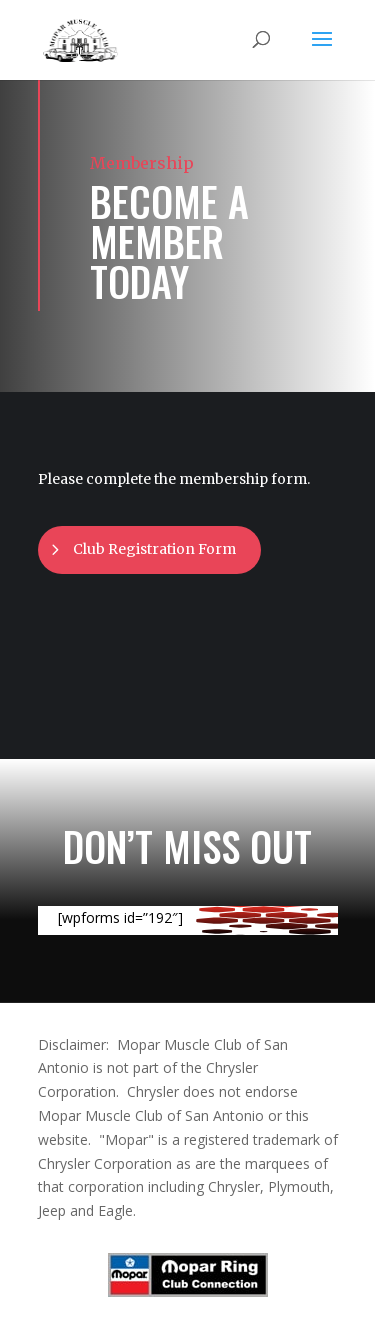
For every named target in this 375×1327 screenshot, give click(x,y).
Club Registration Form (154, 549)
